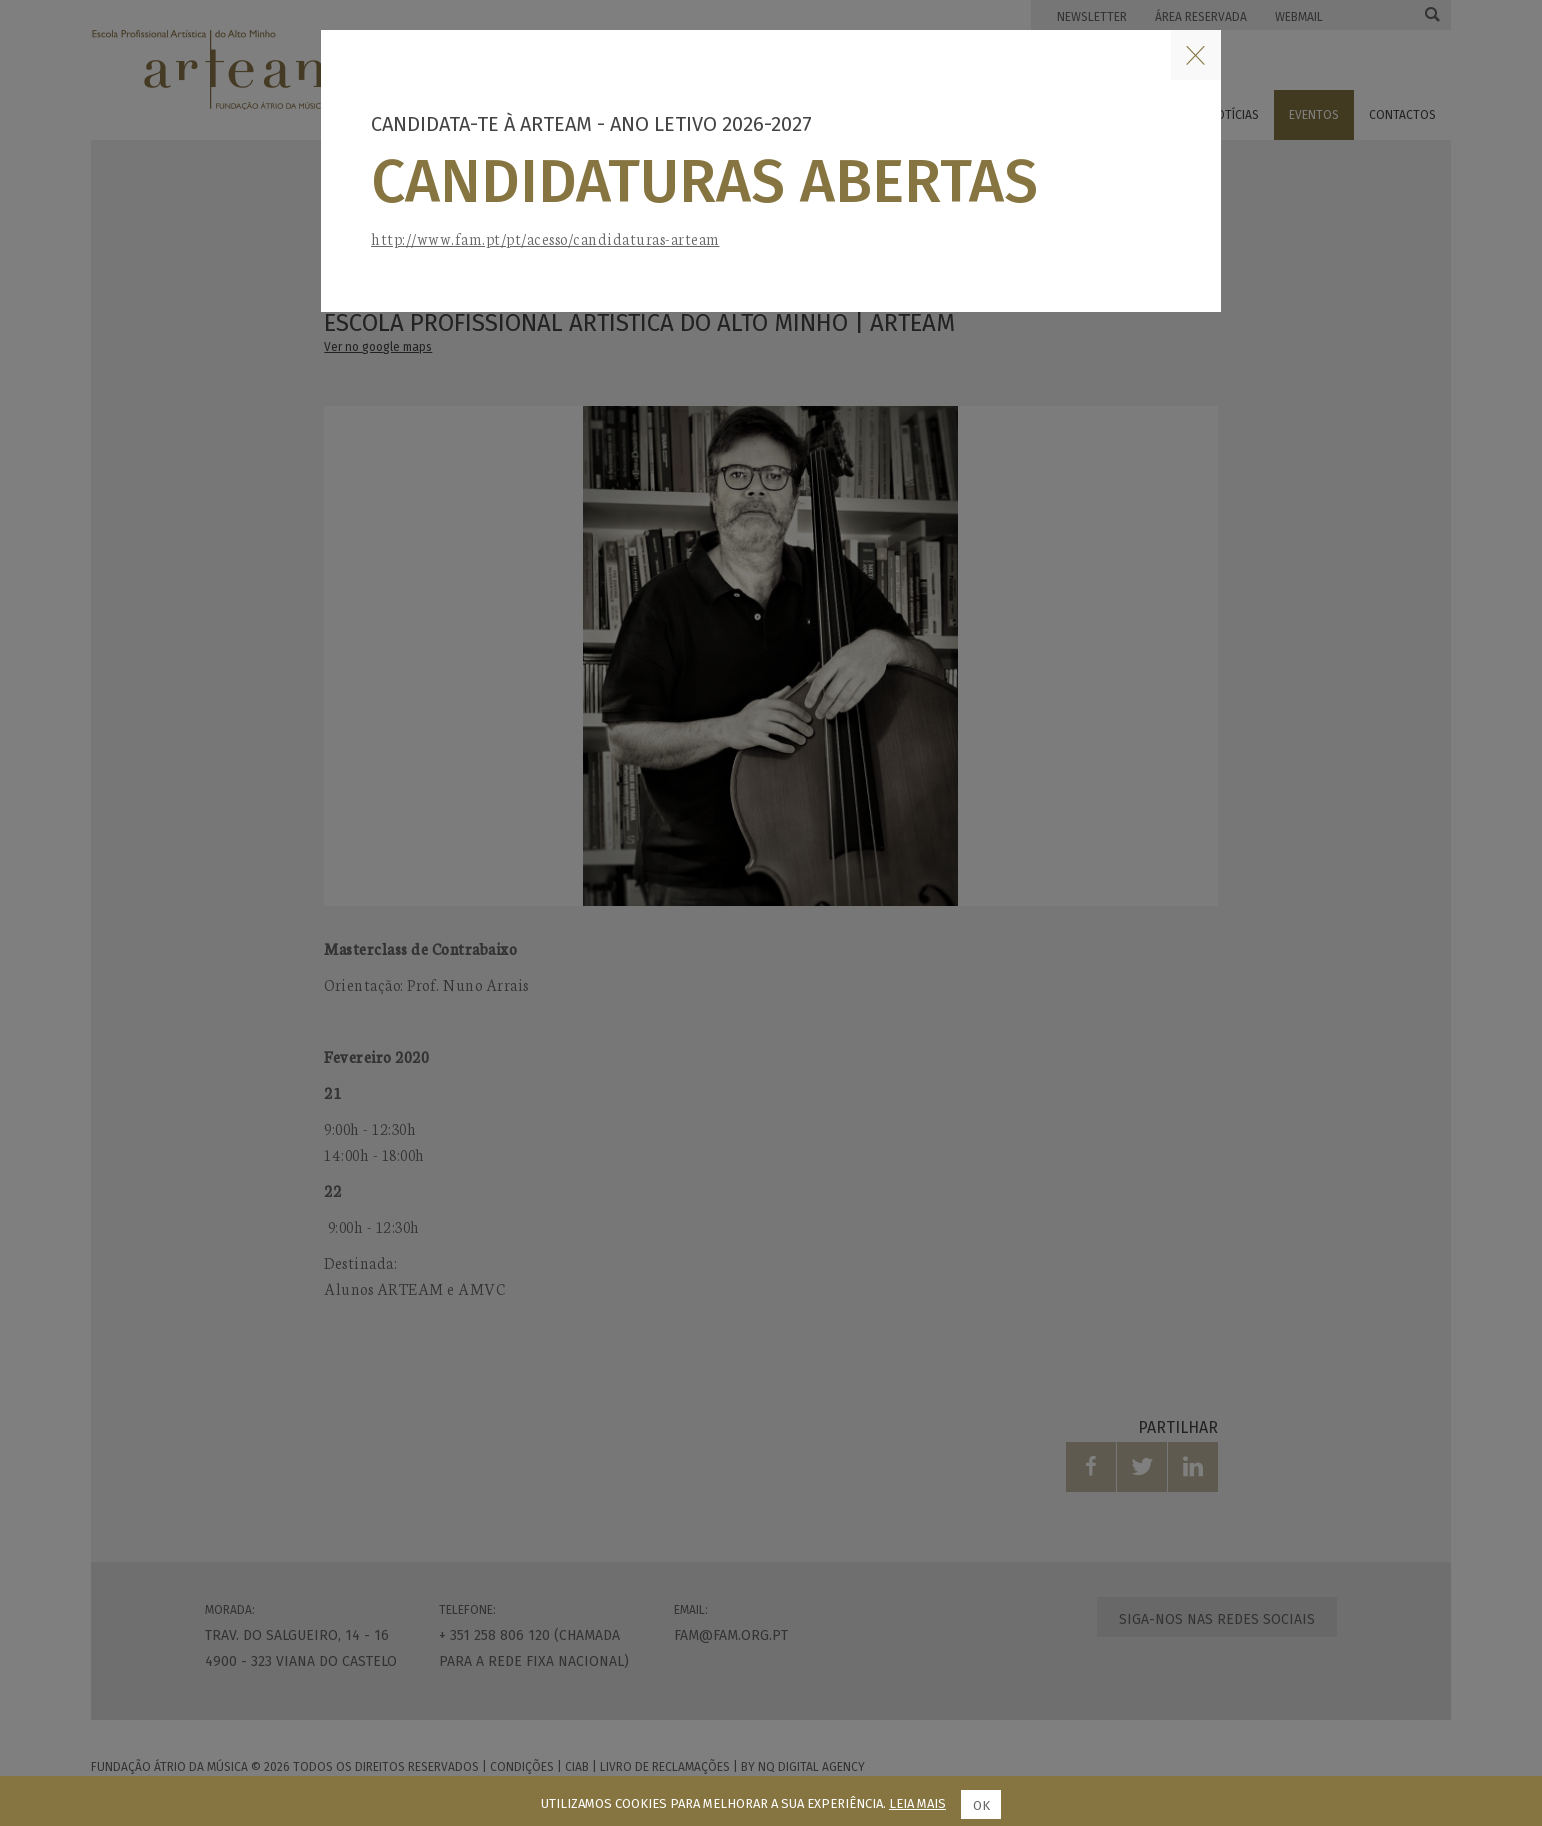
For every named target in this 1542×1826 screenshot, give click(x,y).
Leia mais (917, 1803)
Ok (981, 1805)
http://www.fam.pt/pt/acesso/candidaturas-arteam (545, 238)
